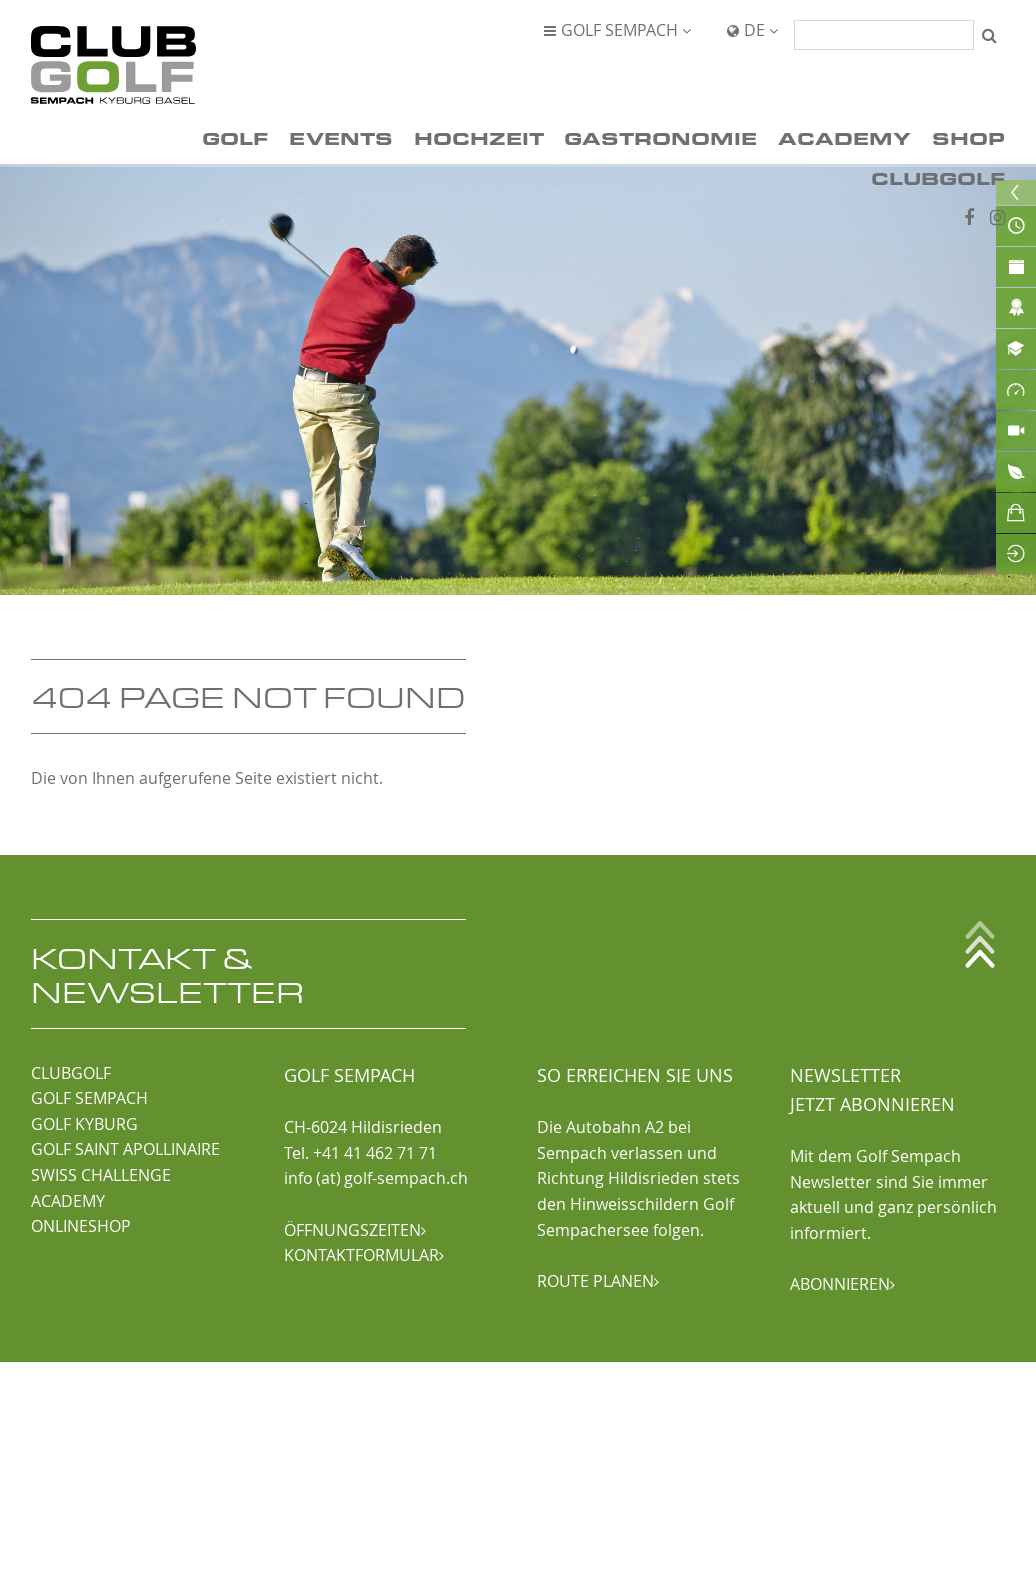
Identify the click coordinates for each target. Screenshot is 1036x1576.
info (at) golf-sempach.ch (376, 1178)
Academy (844, 137)
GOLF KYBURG (84, 1124)
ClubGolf (938, 177)
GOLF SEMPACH (89, 1098)
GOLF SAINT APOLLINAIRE (125, 1149)
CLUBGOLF (71, 1073)
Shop (968, 137)
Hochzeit (479, 137)
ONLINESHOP (81, 1226)
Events (341, 137)
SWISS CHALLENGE (101, 1175)
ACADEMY (68, 1201)
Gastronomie (660, 137)
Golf (235, 137)
